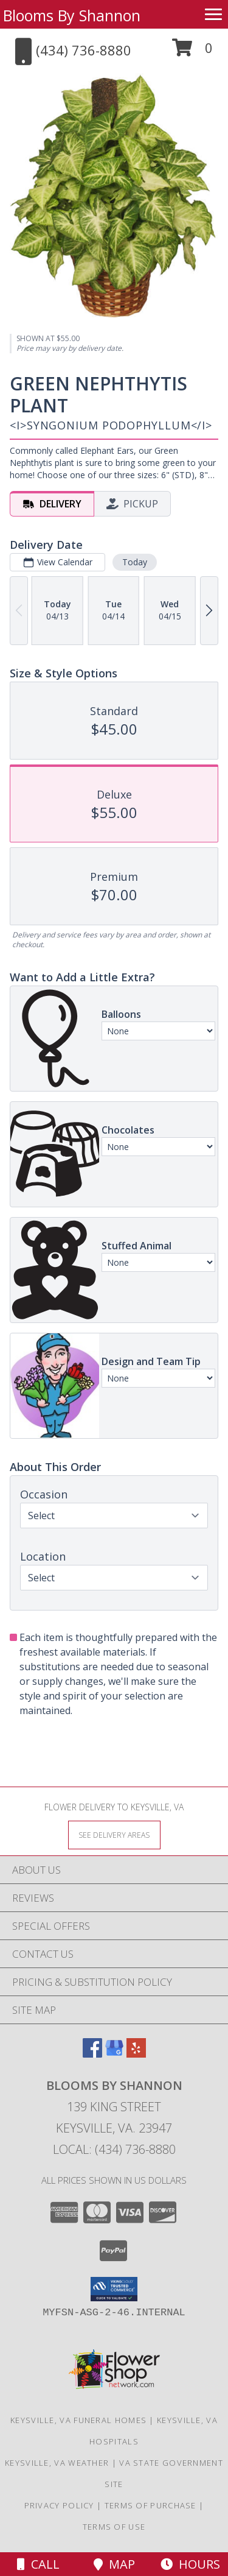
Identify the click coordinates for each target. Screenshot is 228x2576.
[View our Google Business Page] (114, 2054)
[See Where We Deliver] (114, 1834)
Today (134, 562)
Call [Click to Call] (38, 2564)
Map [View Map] (114, 2564)
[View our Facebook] (92, 2054)
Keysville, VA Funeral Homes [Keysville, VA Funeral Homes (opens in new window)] (78, 2420)
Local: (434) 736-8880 (114, 2149)
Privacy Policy (59, 2505)
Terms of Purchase (150, 2505)
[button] (192, 52)
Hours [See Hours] (190, 2564)
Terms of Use (114, 2526)
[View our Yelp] (136, 2054)
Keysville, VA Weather (57, 2462)
